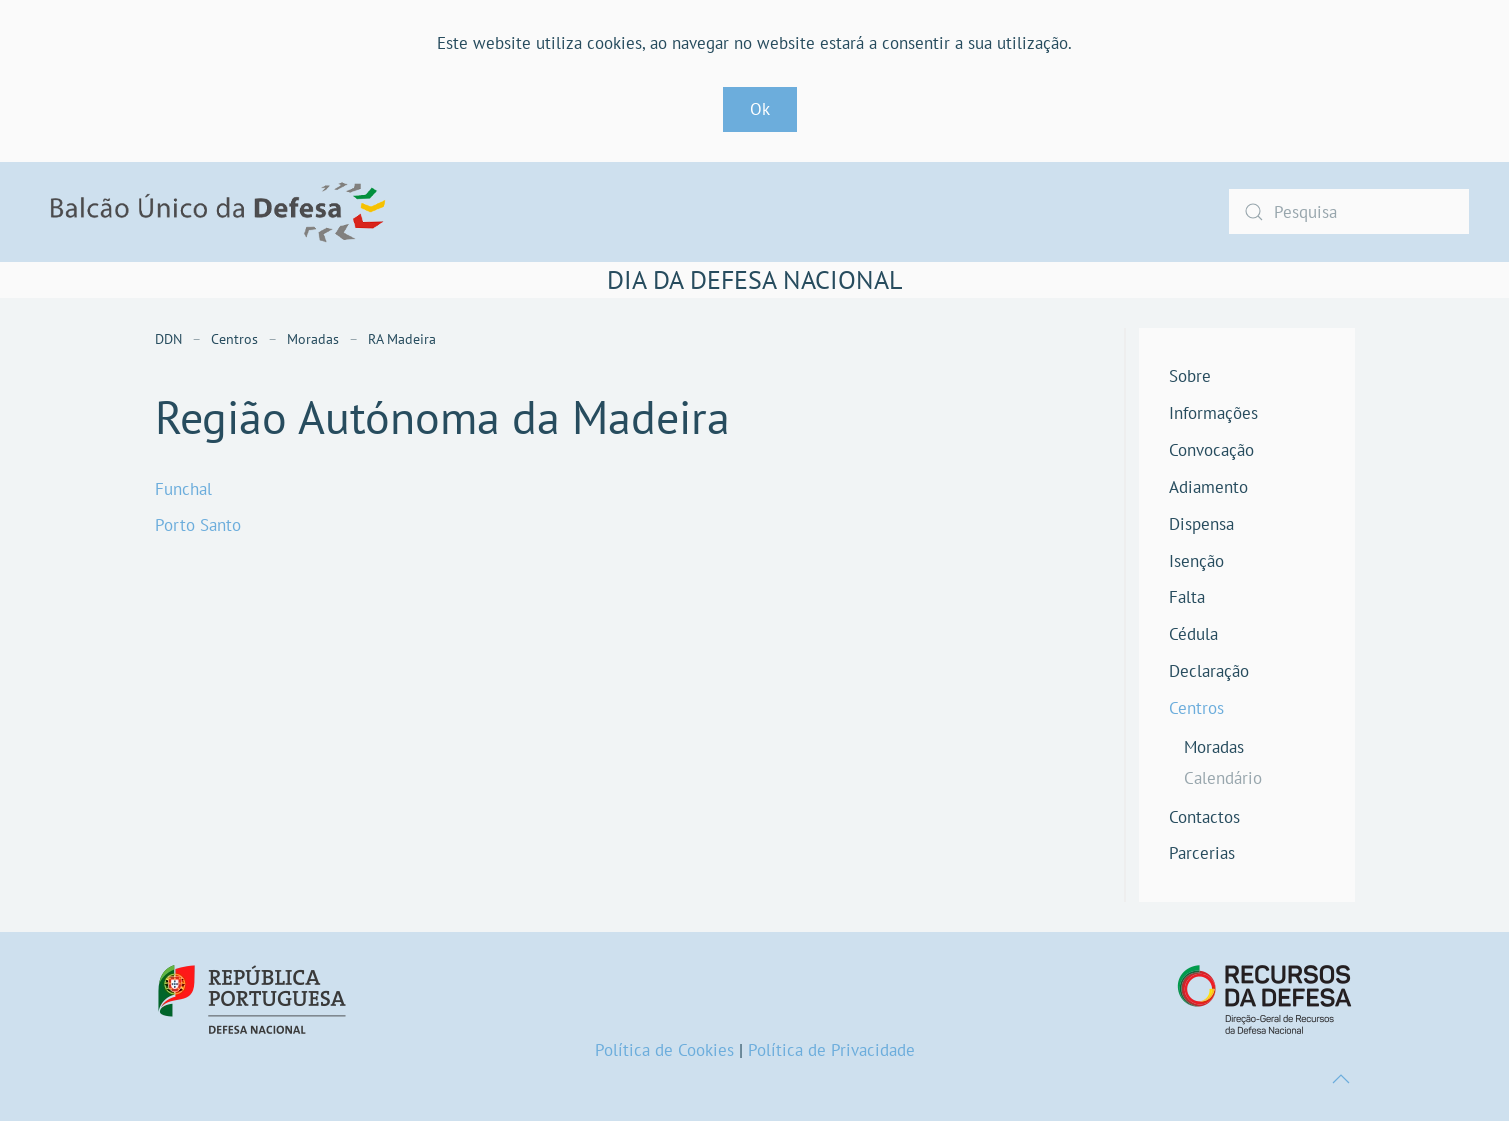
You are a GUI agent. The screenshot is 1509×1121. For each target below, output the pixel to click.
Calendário (1223, 778)
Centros (1196, 708)
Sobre (1190, 376)
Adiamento (1208, 487)
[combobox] (1349, 211)
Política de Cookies (664, 1050)
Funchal (183, 489)
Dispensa (1201, 524)
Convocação (1211, 450)
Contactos (1204, 817)
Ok (760, 109)
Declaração (1209, 671)
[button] (1341, 1079)
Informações (1213, 413)
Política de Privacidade (831, 1050)
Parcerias (1202, 853)
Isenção (1196, 561)
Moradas (1214, 747)
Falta (1187, 597)
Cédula (1193, 634)
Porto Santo (198, 525)
